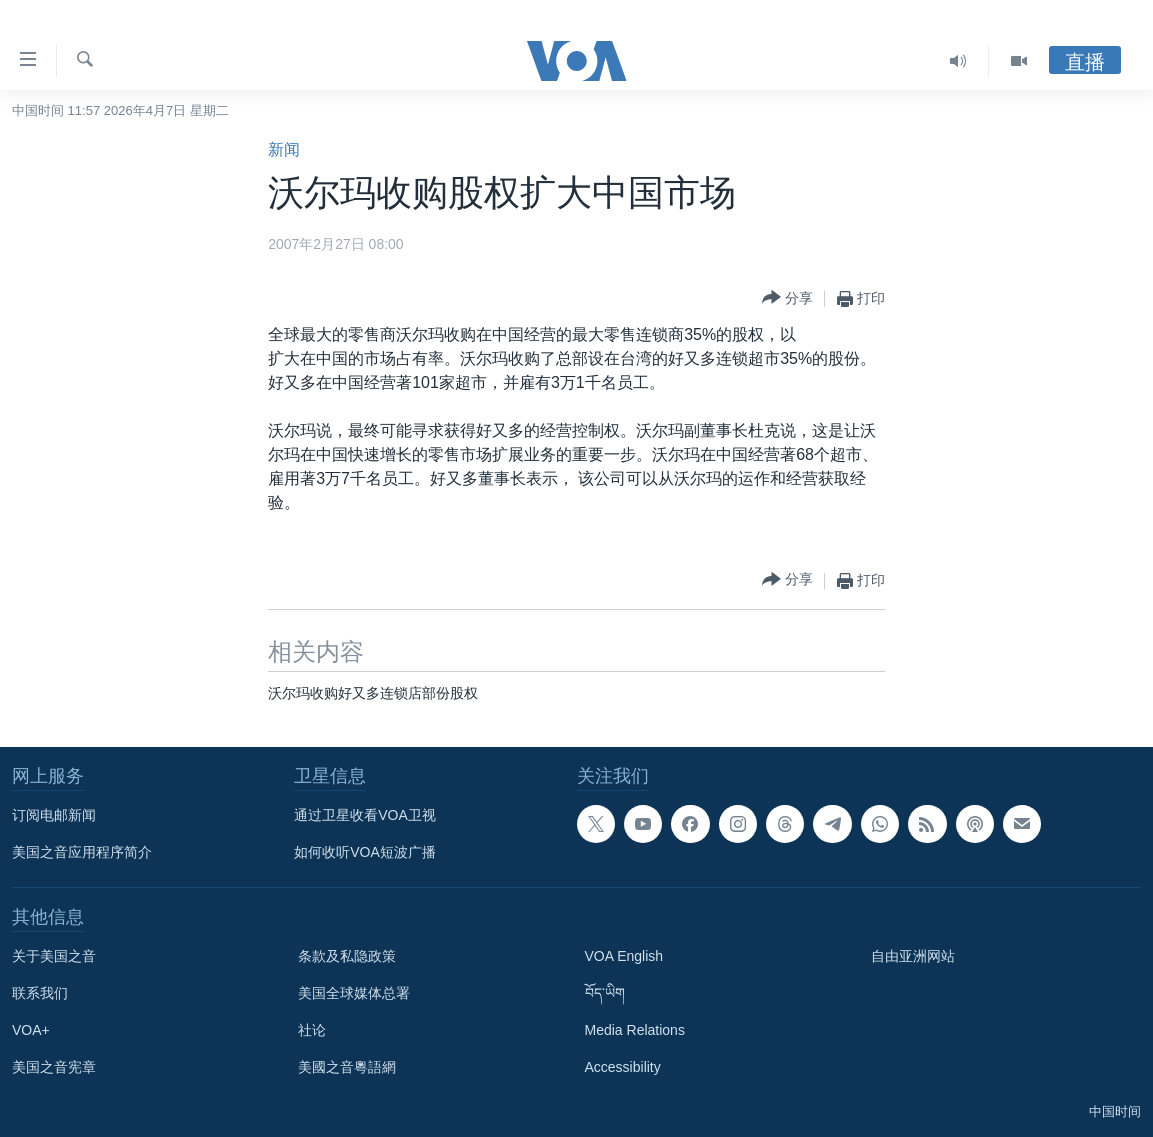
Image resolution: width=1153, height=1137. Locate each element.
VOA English (624, 956)
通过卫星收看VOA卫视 (365, 815)
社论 (312, 1030)
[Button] (787, 298)
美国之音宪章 (54, 1067)
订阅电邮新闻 (54, 815)
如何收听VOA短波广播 (365, 852)
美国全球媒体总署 (354, 993)
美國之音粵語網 (347, 1067)
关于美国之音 (54, 956)
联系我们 (40, 993)
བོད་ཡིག (605, 993)
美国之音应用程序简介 (82, 852)
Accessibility (623, 1067)
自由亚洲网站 (913, 956)
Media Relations (635, 1030)
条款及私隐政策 (347, 956)
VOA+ (31, 1030)
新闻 (284, 149)
